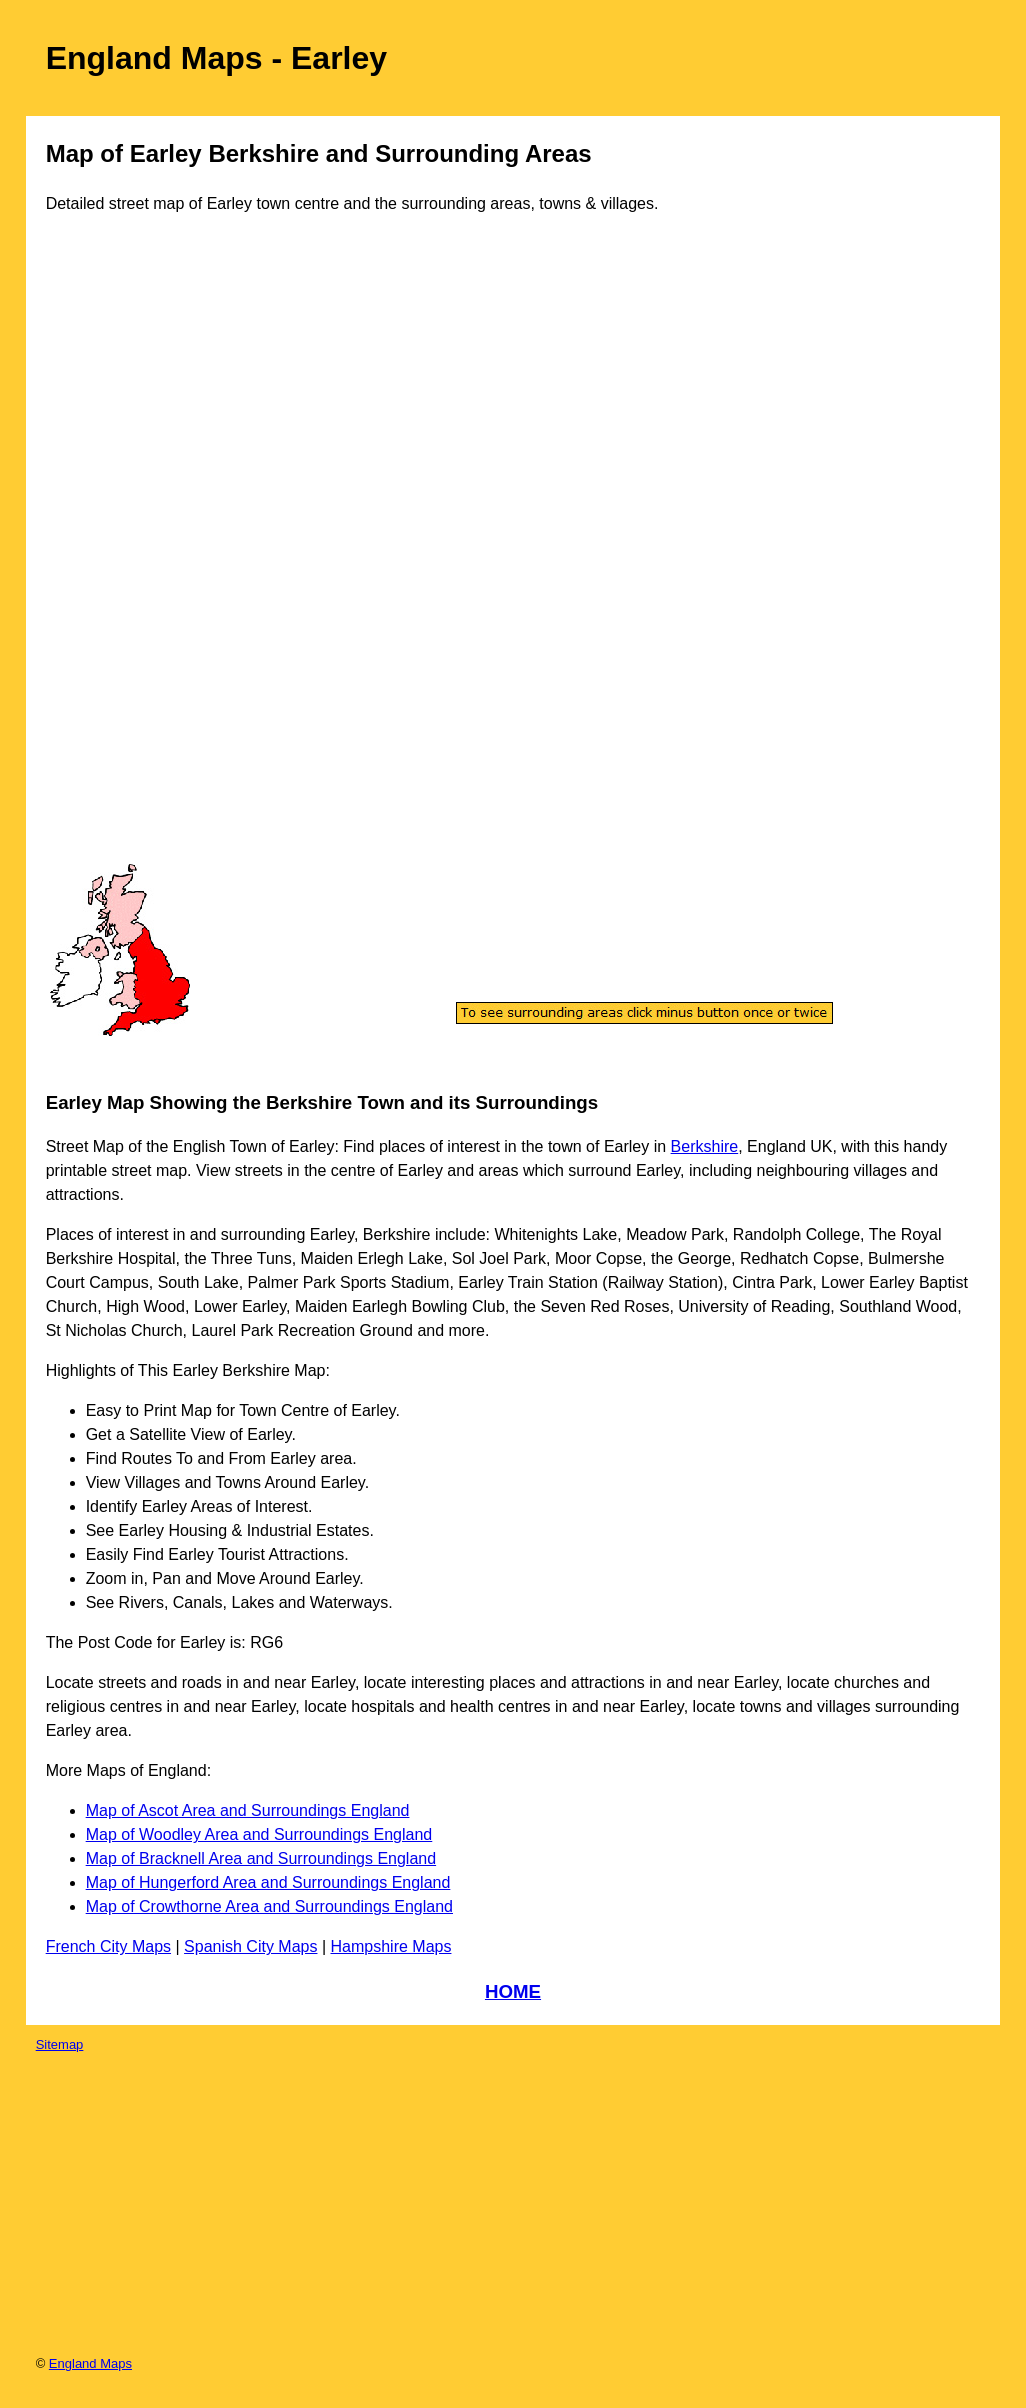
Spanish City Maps (250, 1946)
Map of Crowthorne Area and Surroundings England (269, 1906)
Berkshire (705, 1146)
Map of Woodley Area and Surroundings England (259, 1834)
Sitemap (60, 2044)
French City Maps (108, 1946)
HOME (513, 1991)
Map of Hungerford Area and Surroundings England (268, 1882)
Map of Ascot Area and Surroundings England (248, 1810)
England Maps (90, 2363)
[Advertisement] (130, 558)
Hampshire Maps (391, 1946)
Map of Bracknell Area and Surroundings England (261, 1858)
